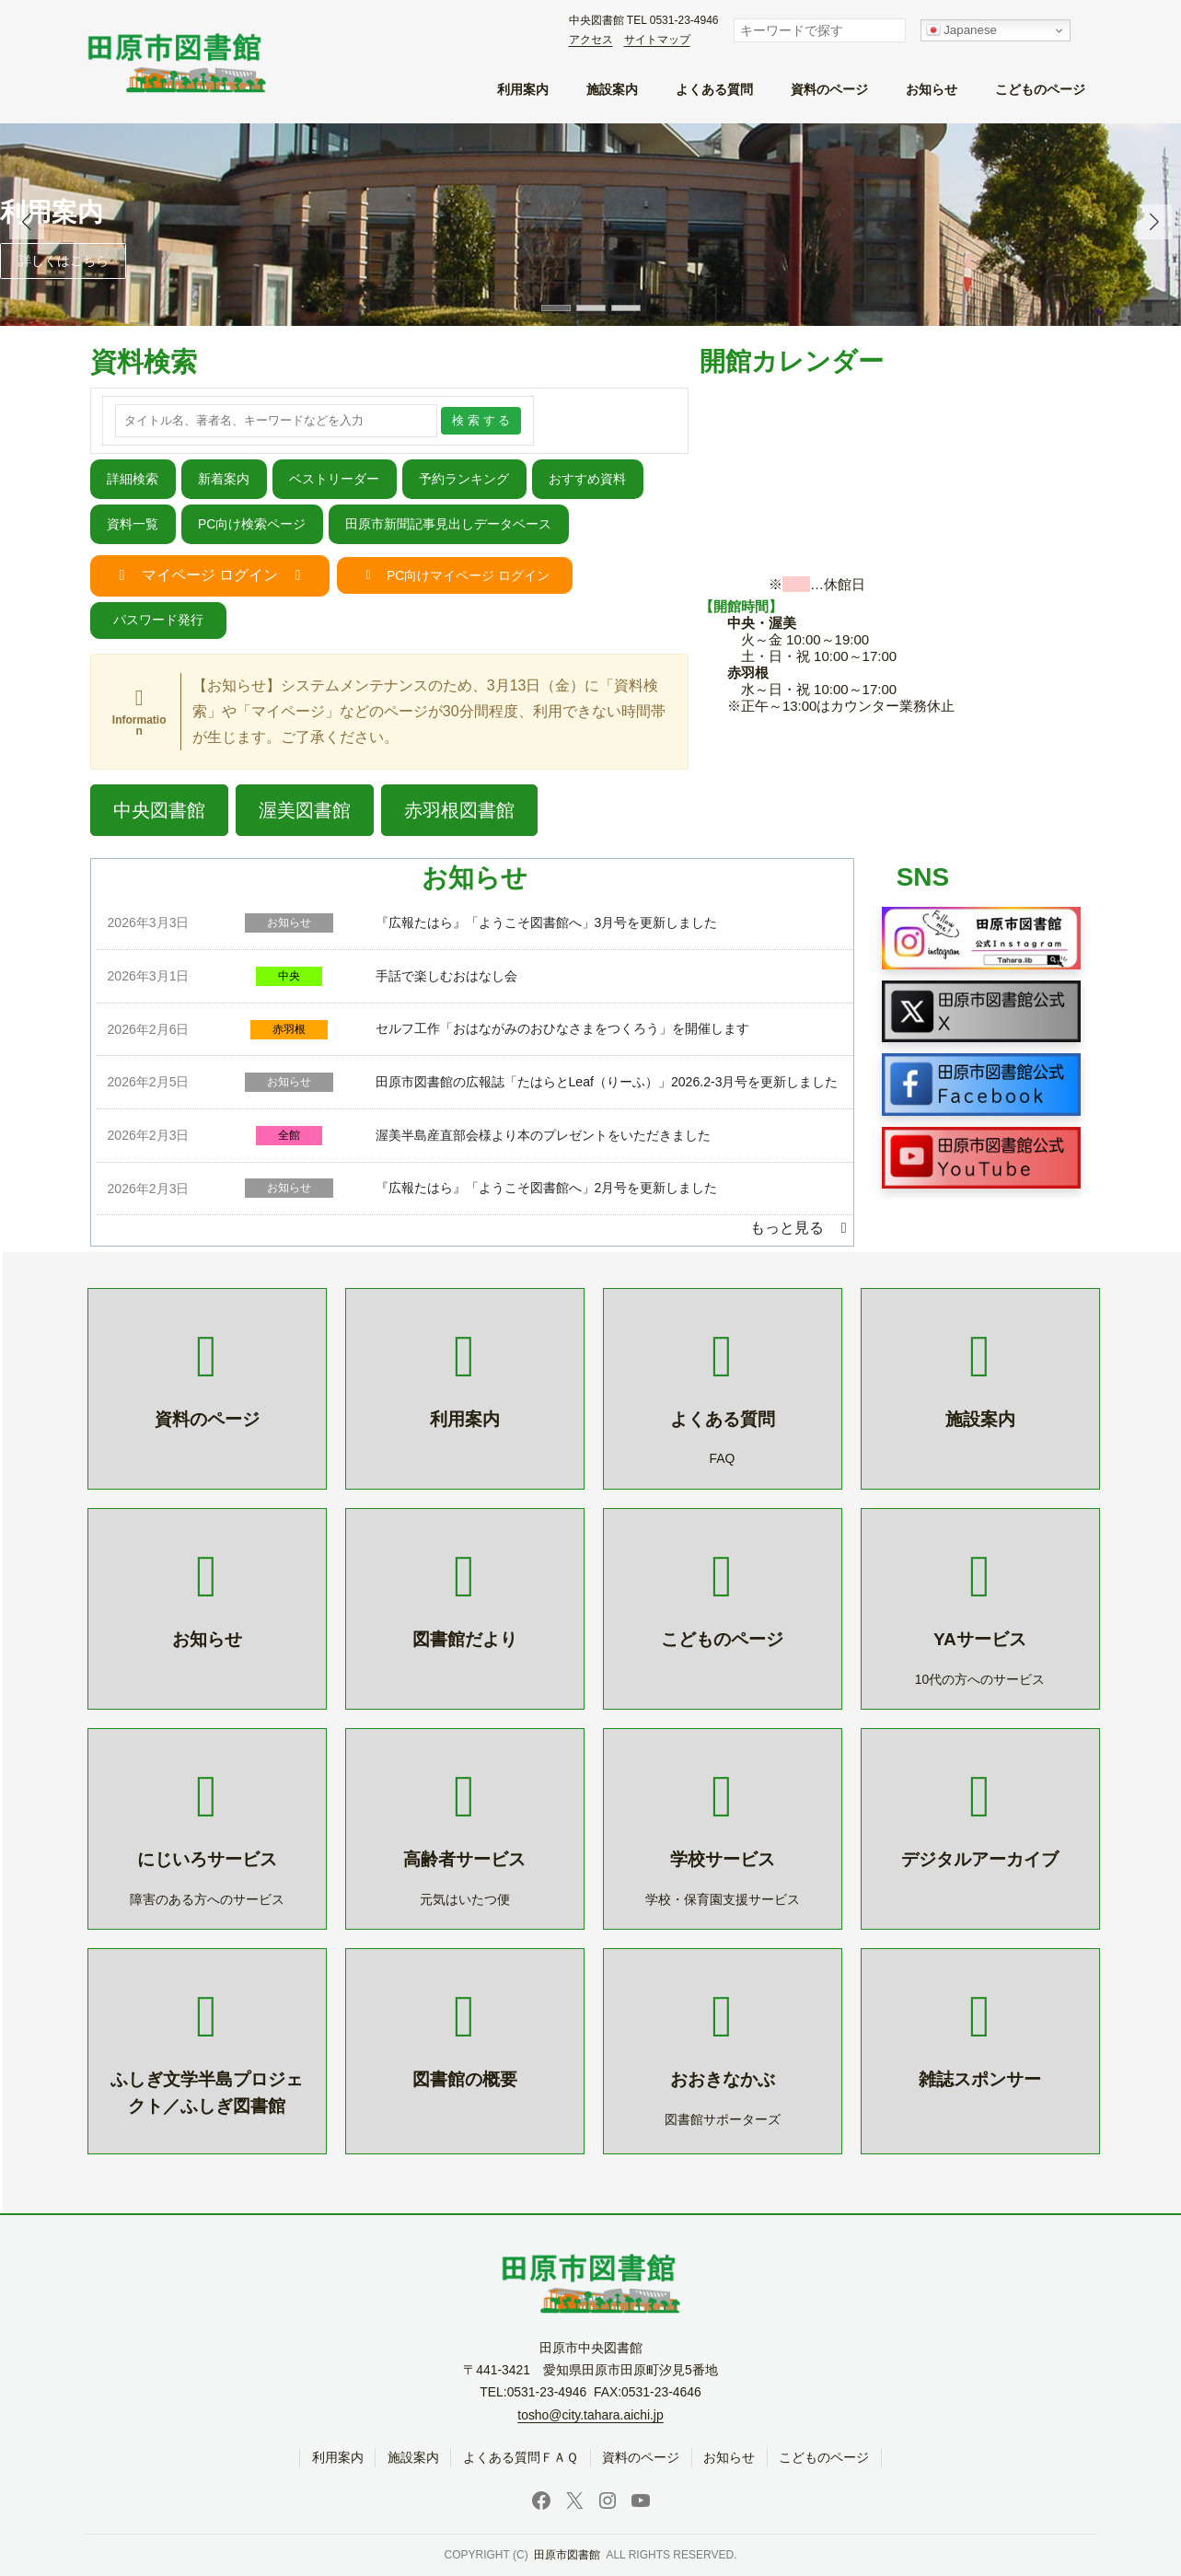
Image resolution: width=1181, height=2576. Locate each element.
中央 (289, 975)
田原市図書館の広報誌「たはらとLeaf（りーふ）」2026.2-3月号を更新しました (607, 1081)
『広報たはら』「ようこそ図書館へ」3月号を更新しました (547, 922)
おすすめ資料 (587, 478)
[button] (1154, 221)
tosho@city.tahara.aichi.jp (590, 2415)
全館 (289, 1135)
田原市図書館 (567, 2555)
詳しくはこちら (63, 260)
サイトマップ (657, 39)
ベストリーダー (334, 478)
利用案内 (51, 212)
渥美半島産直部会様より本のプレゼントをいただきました (543, 1135)
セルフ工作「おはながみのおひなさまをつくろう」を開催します (562, 1028)
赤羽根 (289, 1029)
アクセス (591, 39)
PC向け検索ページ (252, 523)
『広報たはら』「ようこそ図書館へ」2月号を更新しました (547, 1187)
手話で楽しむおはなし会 (446, 976)
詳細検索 (132, 478)
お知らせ (289, 922)
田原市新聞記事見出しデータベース (448, 523)
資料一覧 (132, 523)
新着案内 (223, 478)
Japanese (962, 30)
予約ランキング (464, 478)
